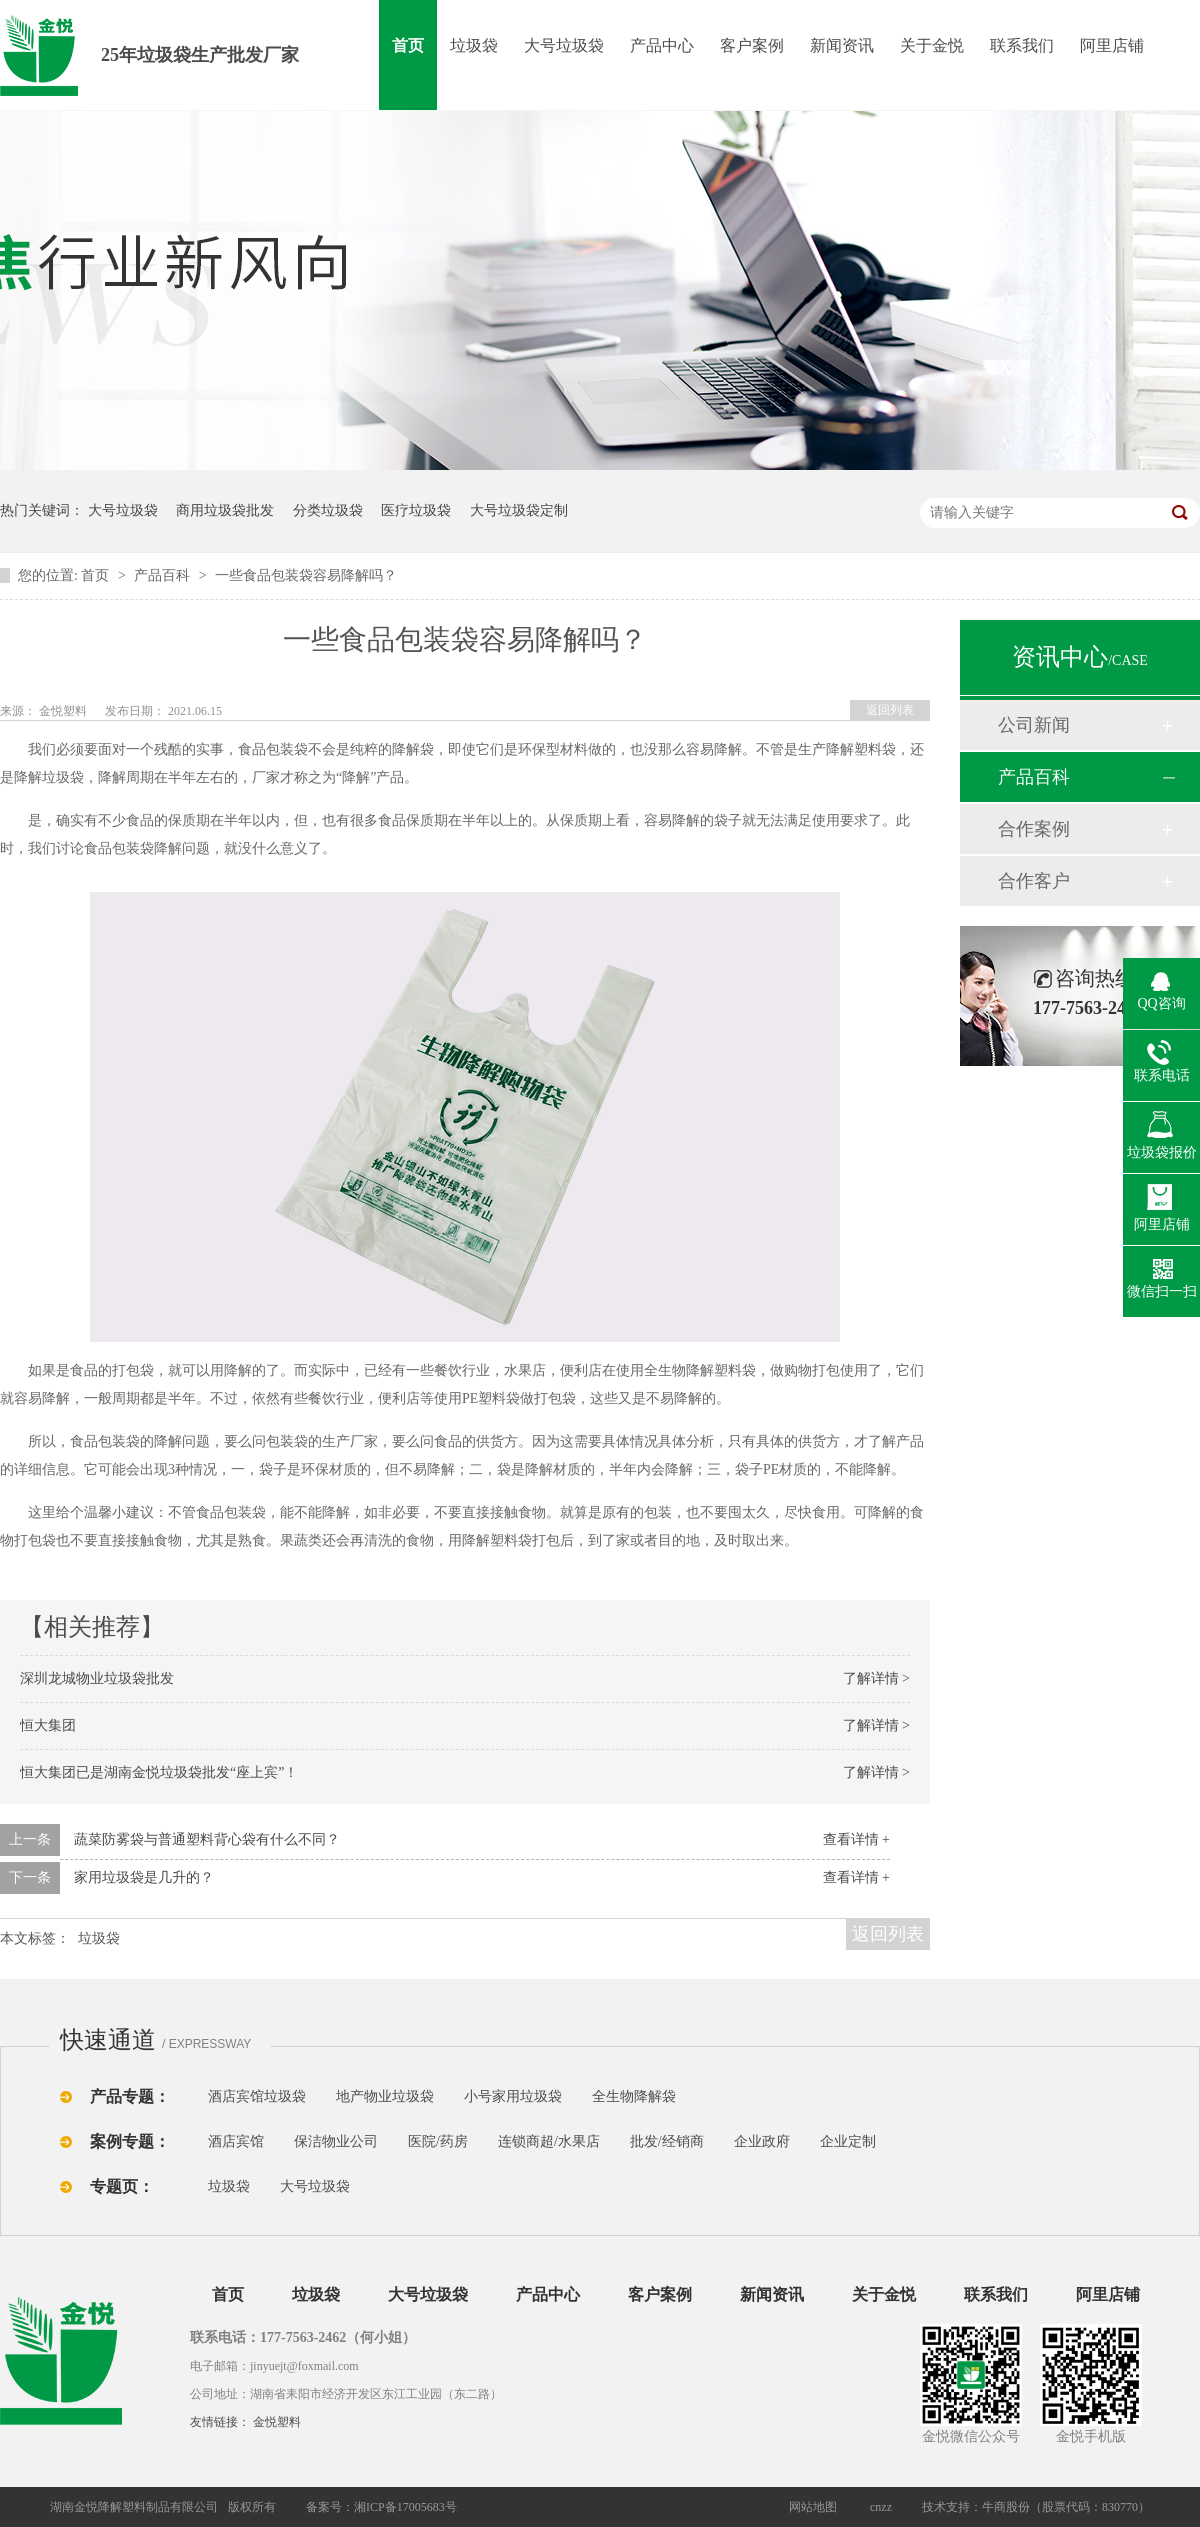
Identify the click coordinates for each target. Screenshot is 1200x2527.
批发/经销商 (667, 2141)
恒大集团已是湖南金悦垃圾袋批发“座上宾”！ (159, 1772)
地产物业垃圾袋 (385, 2096)
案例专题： (130, 2141)
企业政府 (762, 2141)
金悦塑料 (277, 2422)
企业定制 (848, 2141)
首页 (408, 45)
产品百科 (164, 575)
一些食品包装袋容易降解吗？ (306, 575)
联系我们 (1022, 45)
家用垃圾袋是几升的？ (144, 1877)
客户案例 (752, 45)
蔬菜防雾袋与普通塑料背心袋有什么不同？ (207, 1839)
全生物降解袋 (634, 2096)
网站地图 (813, 2507)
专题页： (122, 2186)
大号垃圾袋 (564, 45)
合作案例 (1034, 829)
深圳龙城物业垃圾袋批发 (97, 1678)
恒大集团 (48, 1725)
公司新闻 (1034, 725)
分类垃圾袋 (328, 510)
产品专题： (130, 2096)
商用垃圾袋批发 (225, 510)
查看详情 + (856, 1839)
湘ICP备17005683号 (405, 2507)
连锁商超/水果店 (549, 2141)
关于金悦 (932, 45)
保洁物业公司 (336, 2141)
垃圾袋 (474, 45)
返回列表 (890, 710)
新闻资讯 (842, 45)
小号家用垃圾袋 (513, 2096)
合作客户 (1034, 881)
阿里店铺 (1112, 45)
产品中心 (662, 45)
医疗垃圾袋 (416, 510)
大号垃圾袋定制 (519, 510)
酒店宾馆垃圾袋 (257, 2096)
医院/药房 (438, 2141)
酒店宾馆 (236, 2141)
